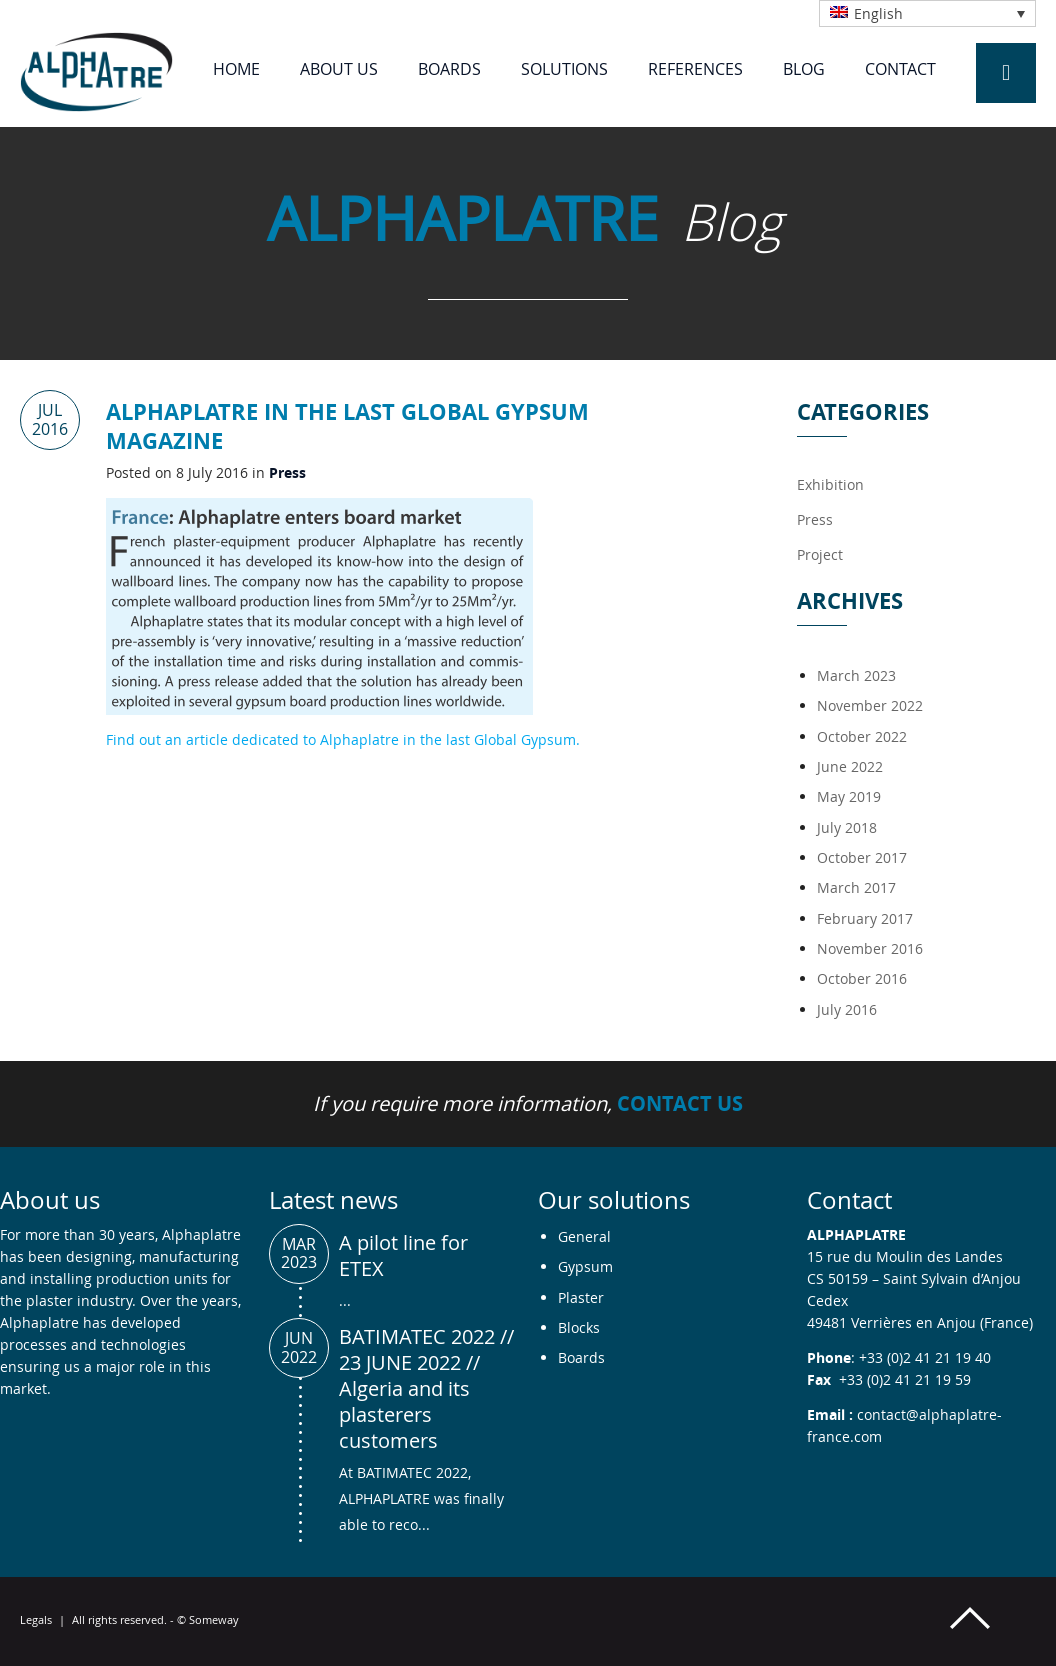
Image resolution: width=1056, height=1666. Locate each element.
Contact (900, 69)
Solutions (564, 69)
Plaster (581, 1297)
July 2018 (847, 827)
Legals (36, 1619)
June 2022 (850, 766)
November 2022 (870, 705)
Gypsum (585, 1266)
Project (820, 554)
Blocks (579, 1327)
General (584, 1236)
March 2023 (856, 675)
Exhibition (830, 484)
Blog (804, 69)
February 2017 (865, 918)
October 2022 (862, 736)
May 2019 (849, 796)
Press (287, 472)
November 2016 (870, 948)
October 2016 (862, 978)
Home (236, 69)
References (695, 69)
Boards (449, 69)
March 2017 (856, 887)
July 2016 (847, 1009)
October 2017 (862, 857)
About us (339, 69)
